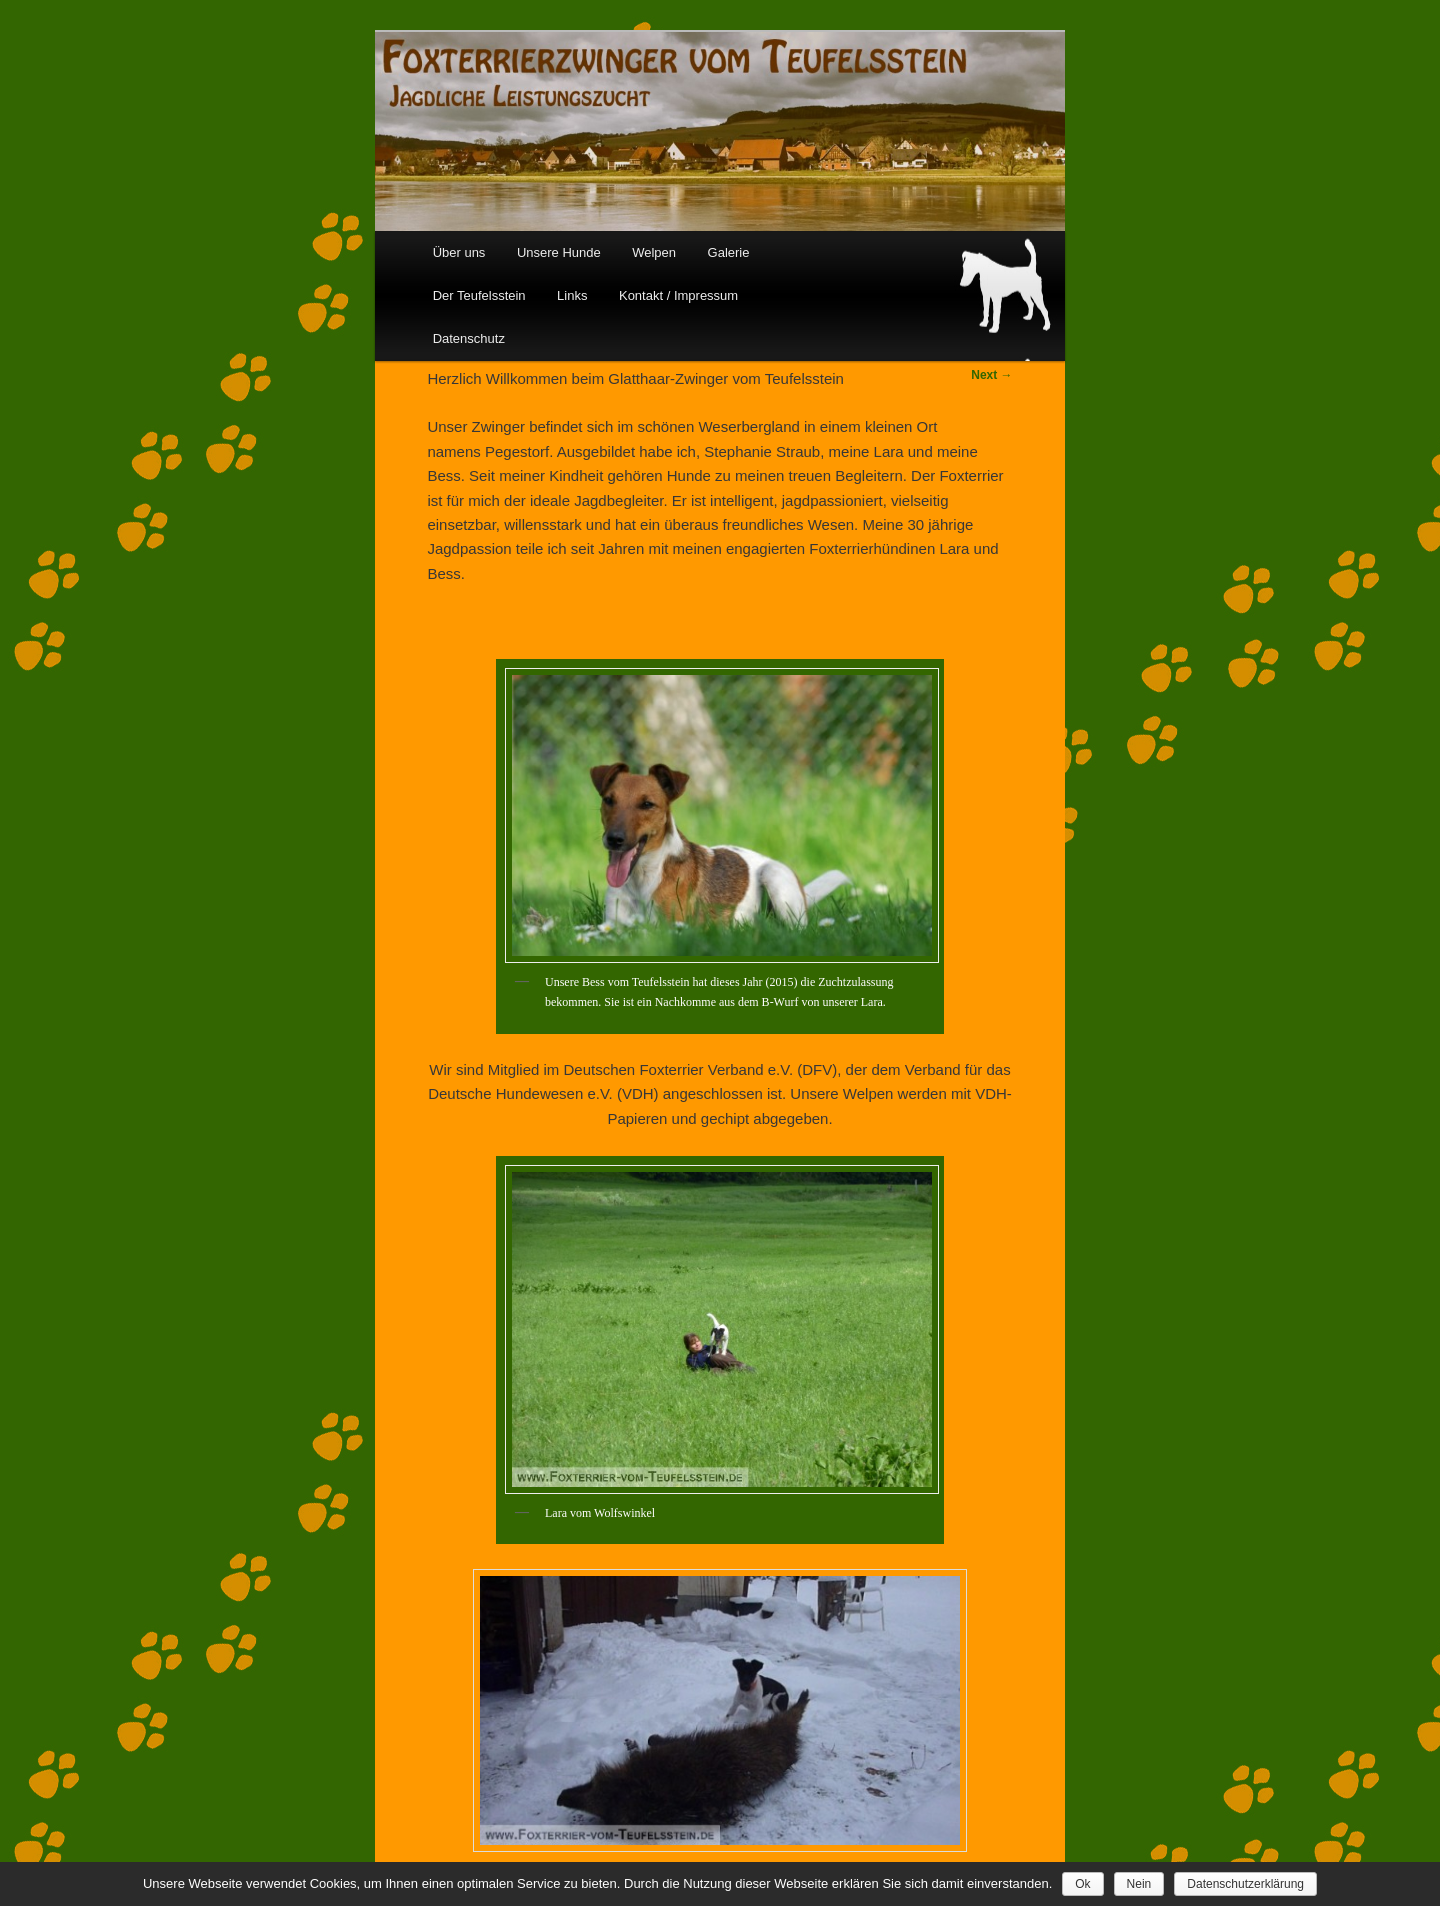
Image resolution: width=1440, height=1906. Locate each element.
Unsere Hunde (559, 252)
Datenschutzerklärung (1245, 1884)
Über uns (459, 252)
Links (572, 295)
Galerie (729, 252)
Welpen (654, 252)
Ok (1082, 1884)
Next (991, 375)
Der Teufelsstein (479, 295)
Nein (1139, 1884)
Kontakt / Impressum (678, 295)
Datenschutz (469, 338)
